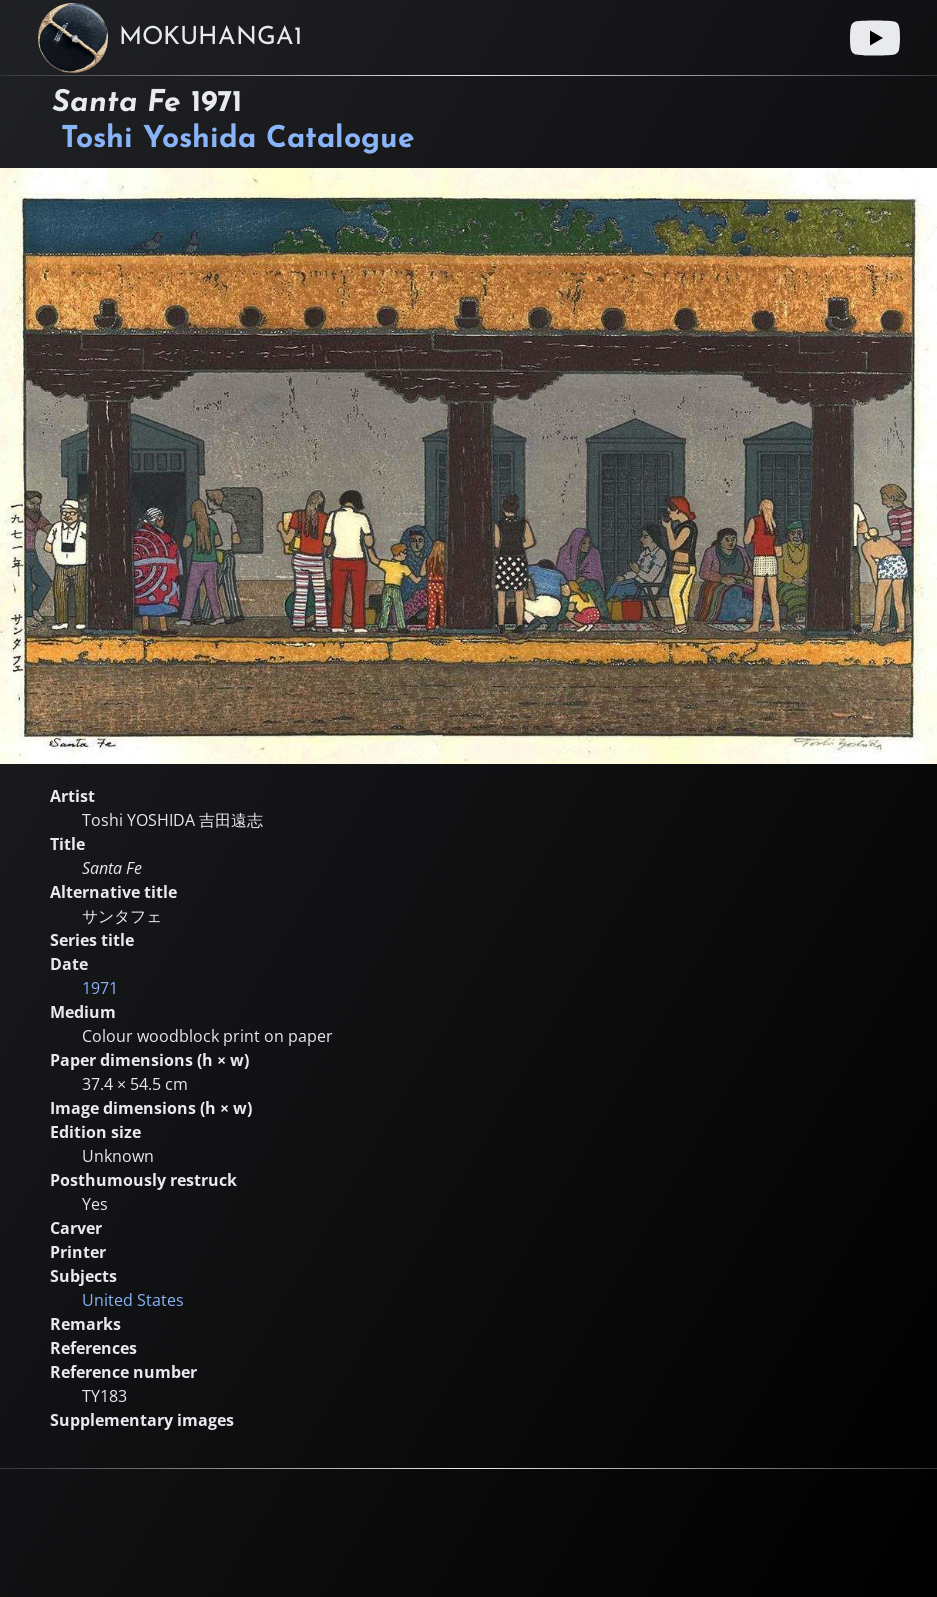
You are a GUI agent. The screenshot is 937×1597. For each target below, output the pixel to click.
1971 (100, 988)
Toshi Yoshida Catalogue (238, 139)
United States (133, 1300)
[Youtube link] (875, 38)
